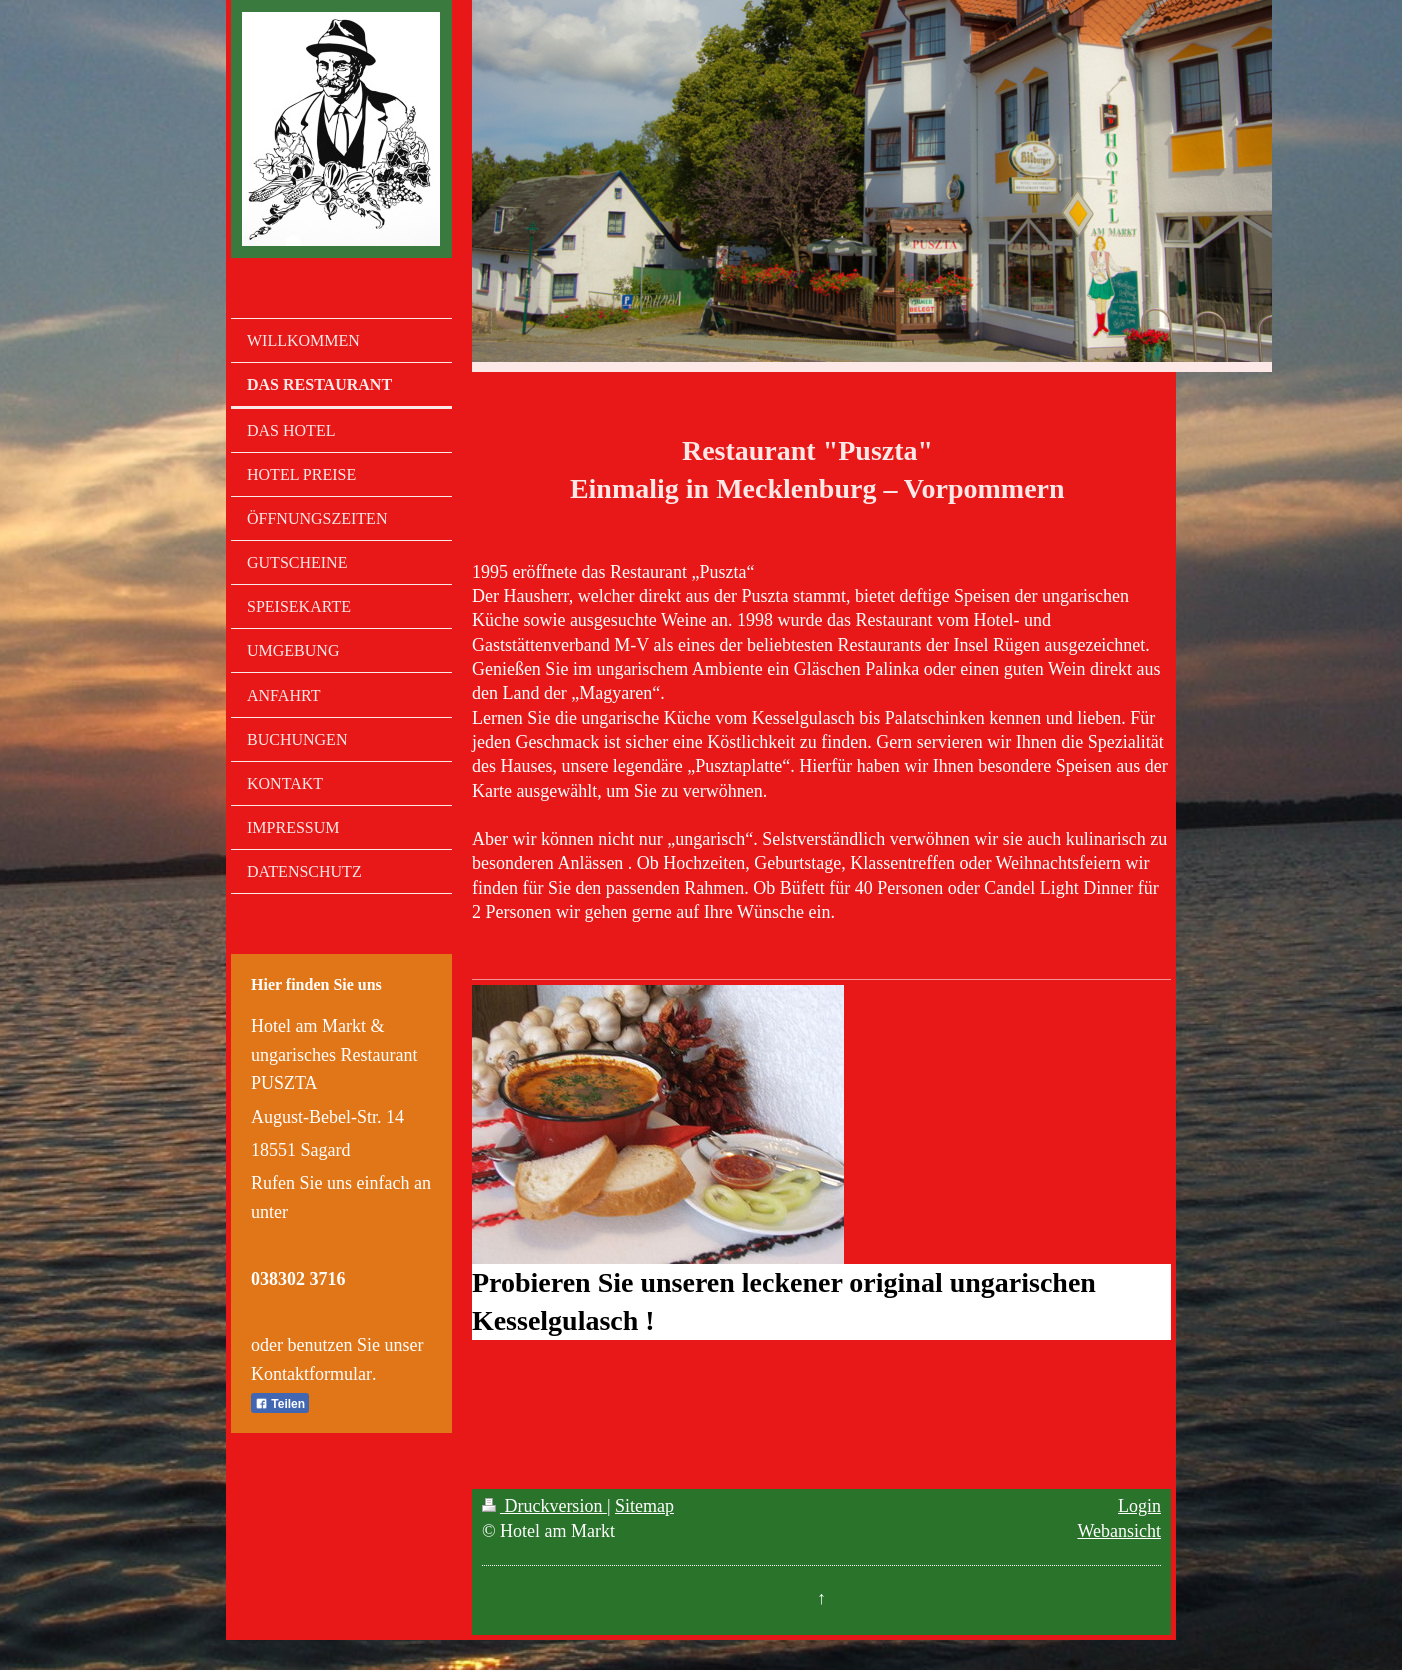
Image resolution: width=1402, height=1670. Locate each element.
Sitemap (644, 1506)
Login (1139, 1506)
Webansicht (1119, 1531)
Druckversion (544, 1506)
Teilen (280, 1404)
